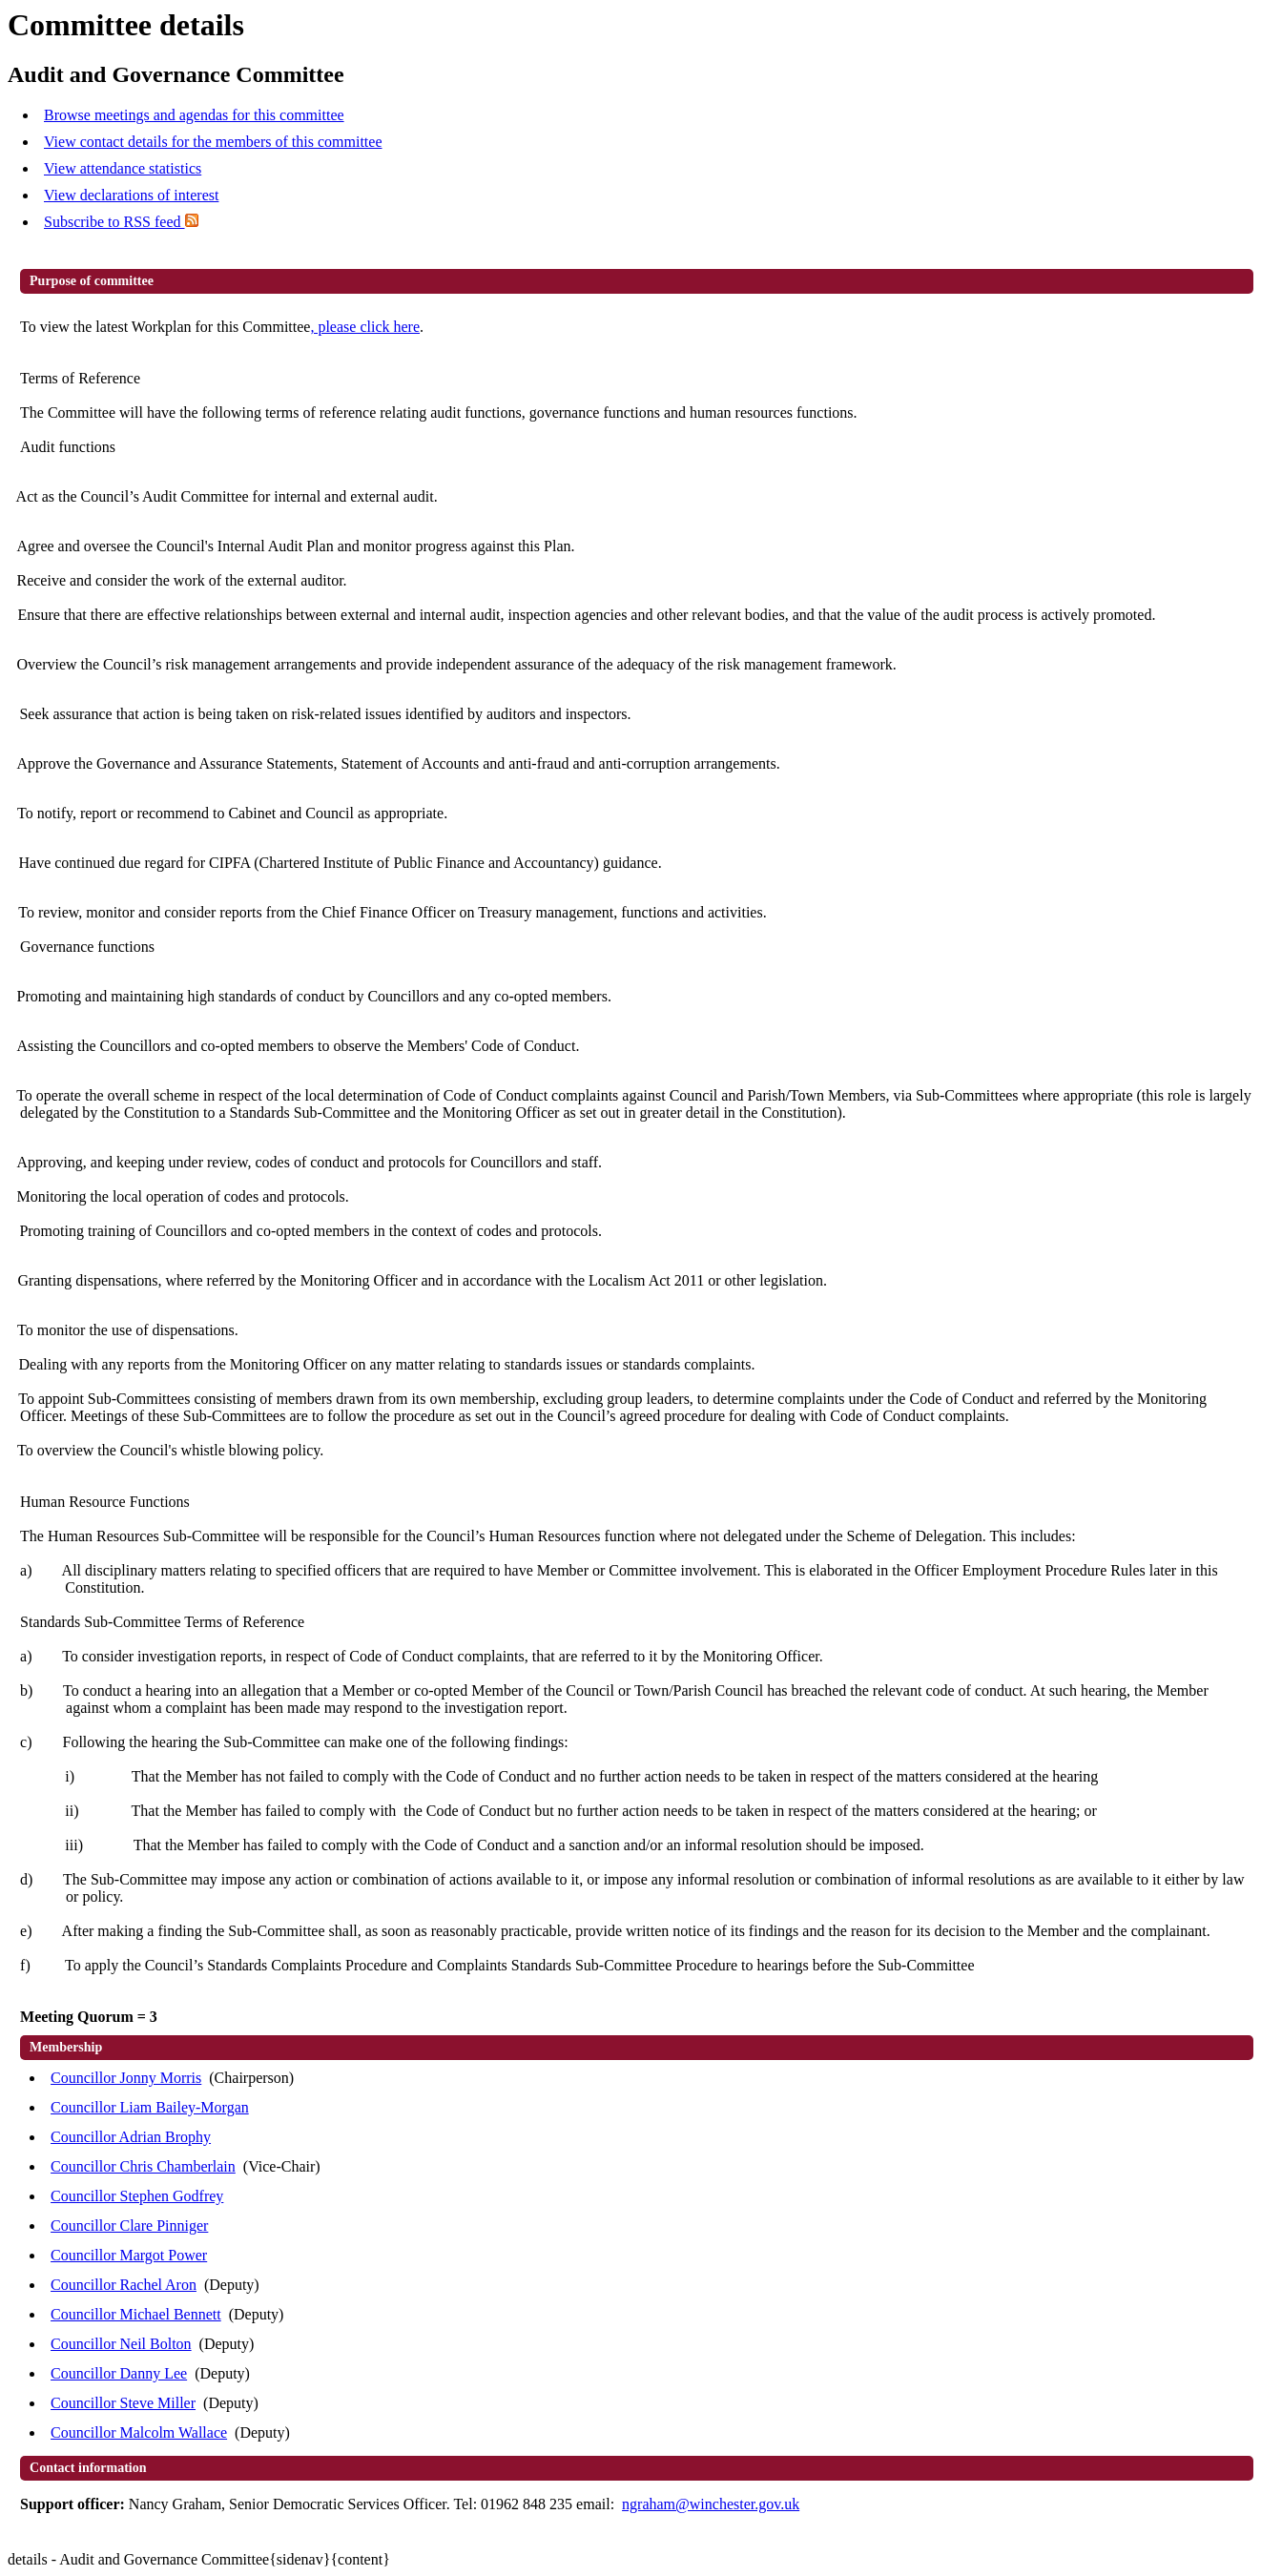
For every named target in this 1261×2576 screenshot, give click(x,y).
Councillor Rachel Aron (123, 2285)
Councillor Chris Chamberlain (143, 2166)
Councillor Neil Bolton (121, 2344)
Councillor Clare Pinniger (129, 2225)
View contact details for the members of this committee (213, 142)
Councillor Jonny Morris (126, 2078)
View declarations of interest (131, 195)
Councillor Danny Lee (119, 2373)
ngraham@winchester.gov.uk (710, 2504)
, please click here (365, 327)
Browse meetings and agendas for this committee (194, 115)
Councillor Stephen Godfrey (137, 2196)
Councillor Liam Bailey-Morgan (150, 2107)
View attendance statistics (122, 168)
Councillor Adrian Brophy (131, 2137)
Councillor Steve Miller (123, 2403)
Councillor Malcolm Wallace (139, 2432)
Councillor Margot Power (129, 2255)
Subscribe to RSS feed (121, 222)
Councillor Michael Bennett (136, 2314)
